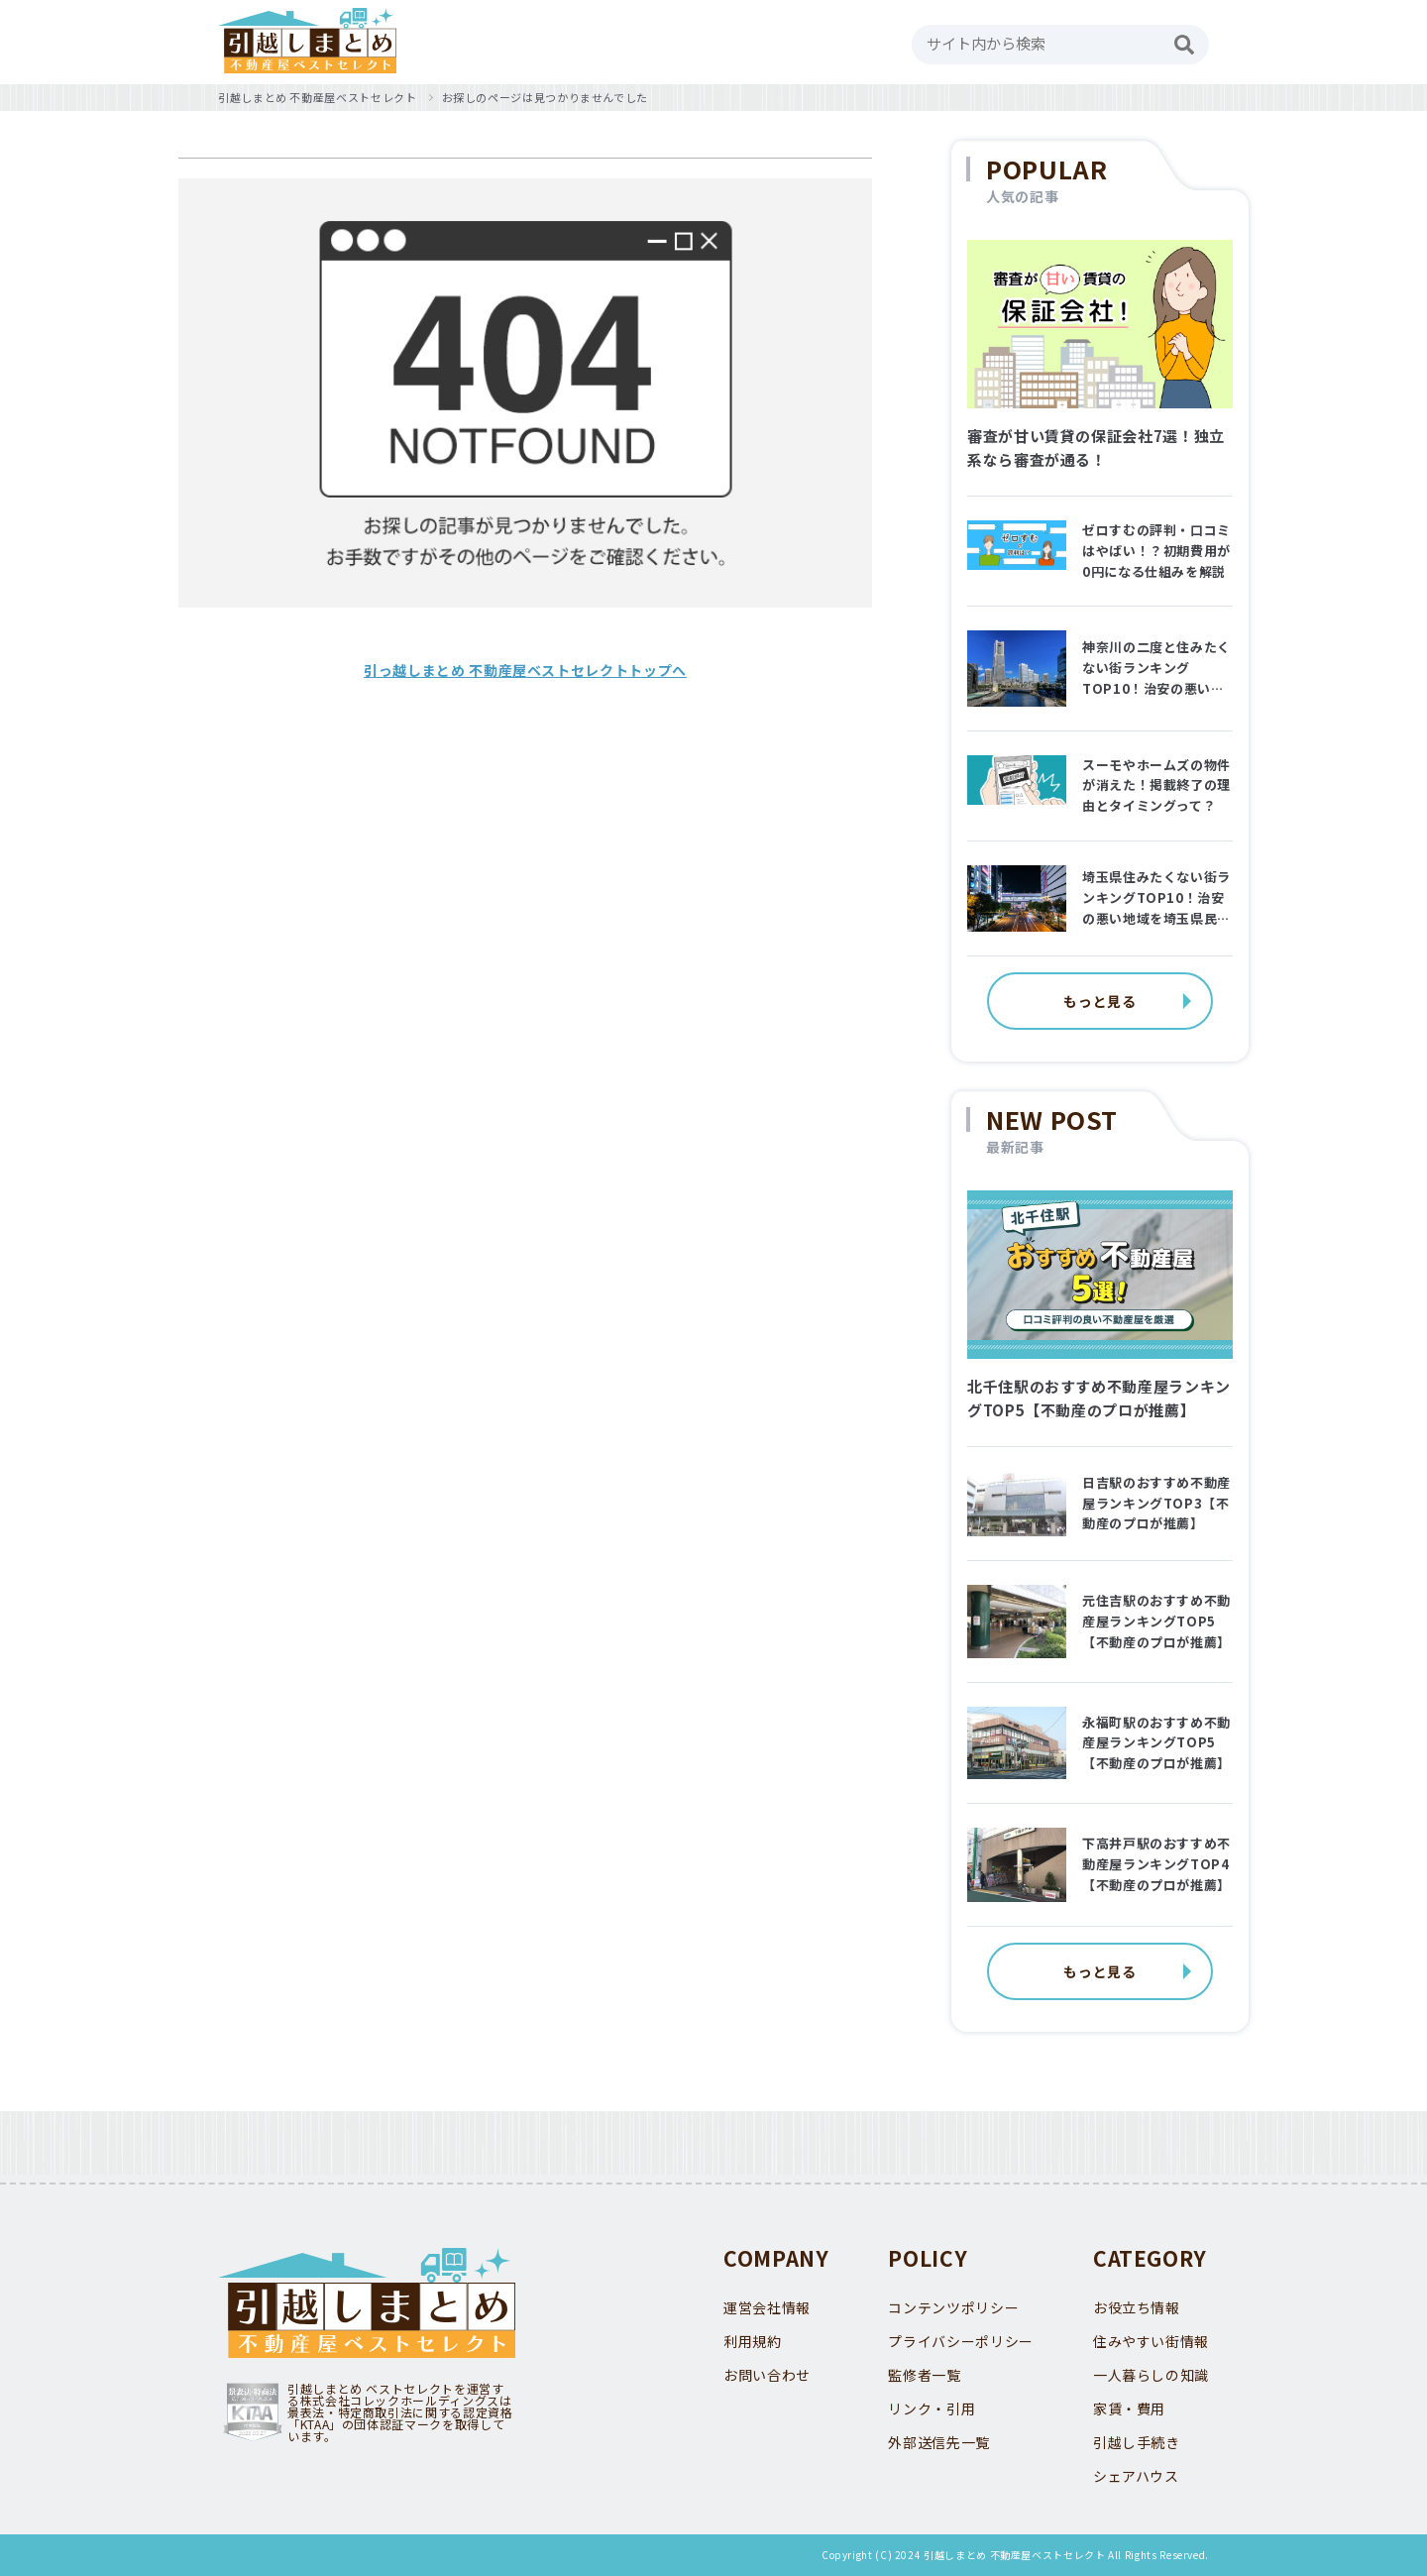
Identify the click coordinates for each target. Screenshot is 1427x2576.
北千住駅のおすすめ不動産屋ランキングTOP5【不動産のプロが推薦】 (1099, 1398)
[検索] (1184, 44)
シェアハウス (1136, 2476)
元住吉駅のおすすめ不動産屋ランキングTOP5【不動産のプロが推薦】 (1156, 1621)
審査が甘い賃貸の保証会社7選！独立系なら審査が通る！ (1096, 447)
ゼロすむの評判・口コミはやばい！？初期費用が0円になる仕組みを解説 (1156, 550)
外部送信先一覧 (938, 2442)
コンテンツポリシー (953, 2307)
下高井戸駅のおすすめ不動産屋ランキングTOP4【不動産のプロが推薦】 (1156, 1864)
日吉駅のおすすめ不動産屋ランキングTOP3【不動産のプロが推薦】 (1156, 1503)
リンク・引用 (931, 2408)
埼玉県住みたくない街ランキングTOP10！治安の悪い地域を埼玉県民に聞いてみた (1156, 898)
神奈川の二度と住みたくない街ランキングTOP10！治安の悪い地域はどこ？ (1156, 668)
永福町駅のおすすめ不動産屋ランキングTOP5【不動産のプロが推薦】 (1156, 1743)
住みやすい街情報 (1151, 2341)
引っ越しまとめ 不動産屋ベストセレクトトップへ (525, 670)
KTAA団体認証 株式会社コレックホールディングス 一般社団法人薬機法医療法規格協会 (252, 2412)
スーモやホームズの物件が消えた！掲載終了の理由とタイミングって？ (1156, 785)
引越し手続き (1136, 2442)
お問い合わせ (767, 2375)
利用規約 (752, 2341)
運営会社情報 (767, 2307)
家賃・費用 (1129, 2408)
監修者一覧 (924, 2375)
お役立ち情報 (1136, 2307)
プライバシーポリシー (960, 2341)
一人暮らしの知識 (1151, 2375)
